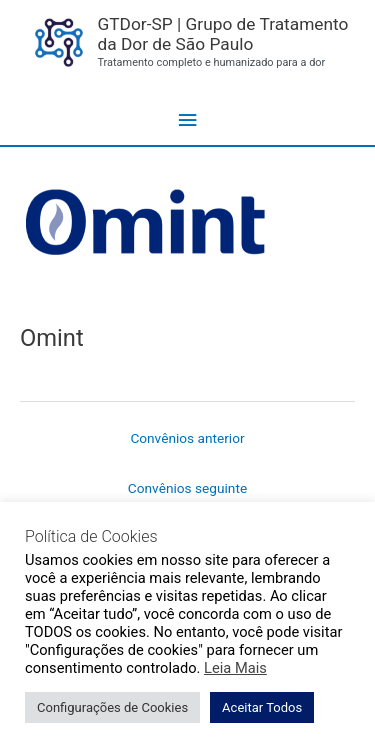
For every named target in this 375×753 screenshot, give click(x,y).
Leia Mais (235, 668)
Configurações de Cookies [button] (112, 707)
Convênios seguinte (187, 488)
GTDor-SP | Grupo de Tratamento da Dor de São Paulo (222, 34)
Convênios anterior (187, 438)
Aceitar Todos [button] (262, 707)
